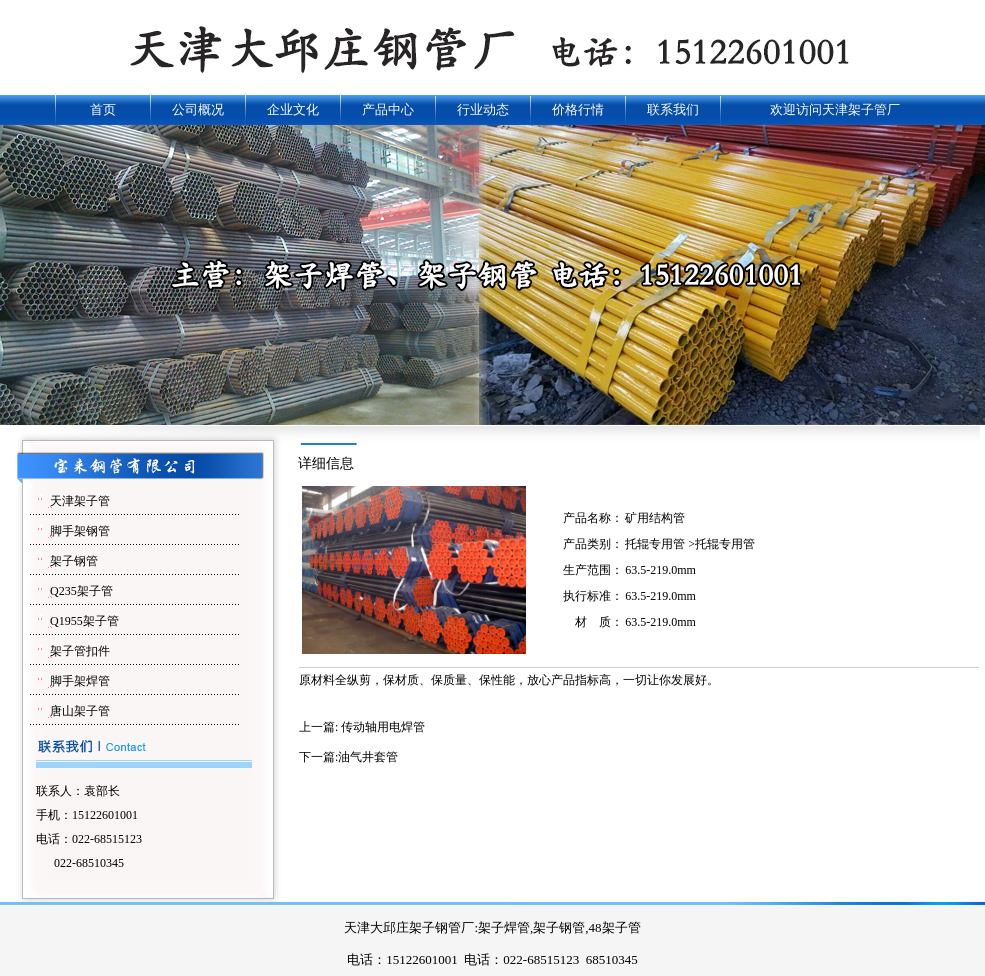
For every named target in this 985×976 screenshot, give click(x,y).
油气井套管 (368, 757)
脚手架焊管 (80, 681)
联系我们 (673, 109)
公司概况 (198, 109)
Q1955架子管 (84, 621)
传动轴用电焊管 (383, 727)
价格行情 (578, 109)
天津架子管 (80, 501)
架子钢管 (74, 561)
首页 (103, 109)
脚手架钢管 (80, 531)
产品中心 (388, 109)
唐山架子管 (80, 711)
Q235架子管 (81, 591)
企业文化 (293, 109)
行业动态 (483, 109)
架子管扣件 (80, 651)
